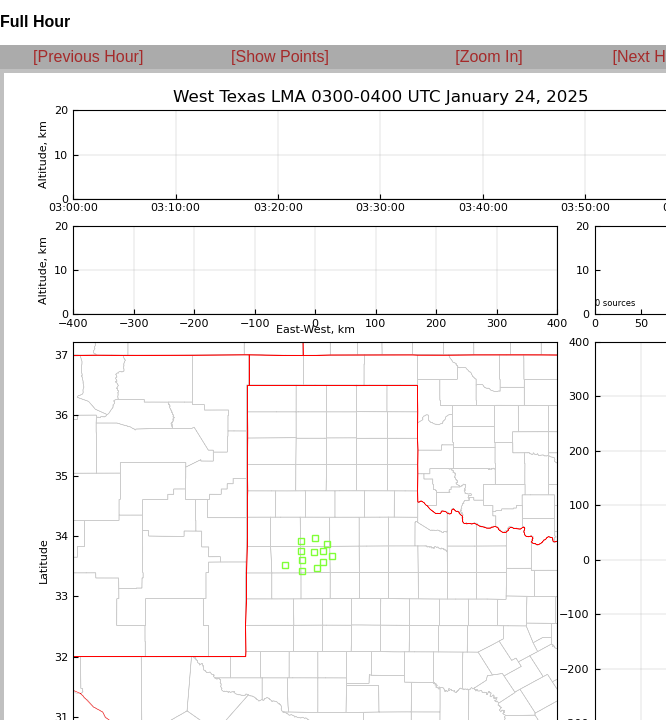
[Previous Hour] (88, 56)
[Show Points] (280, 56)
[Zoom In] (489, 56)
